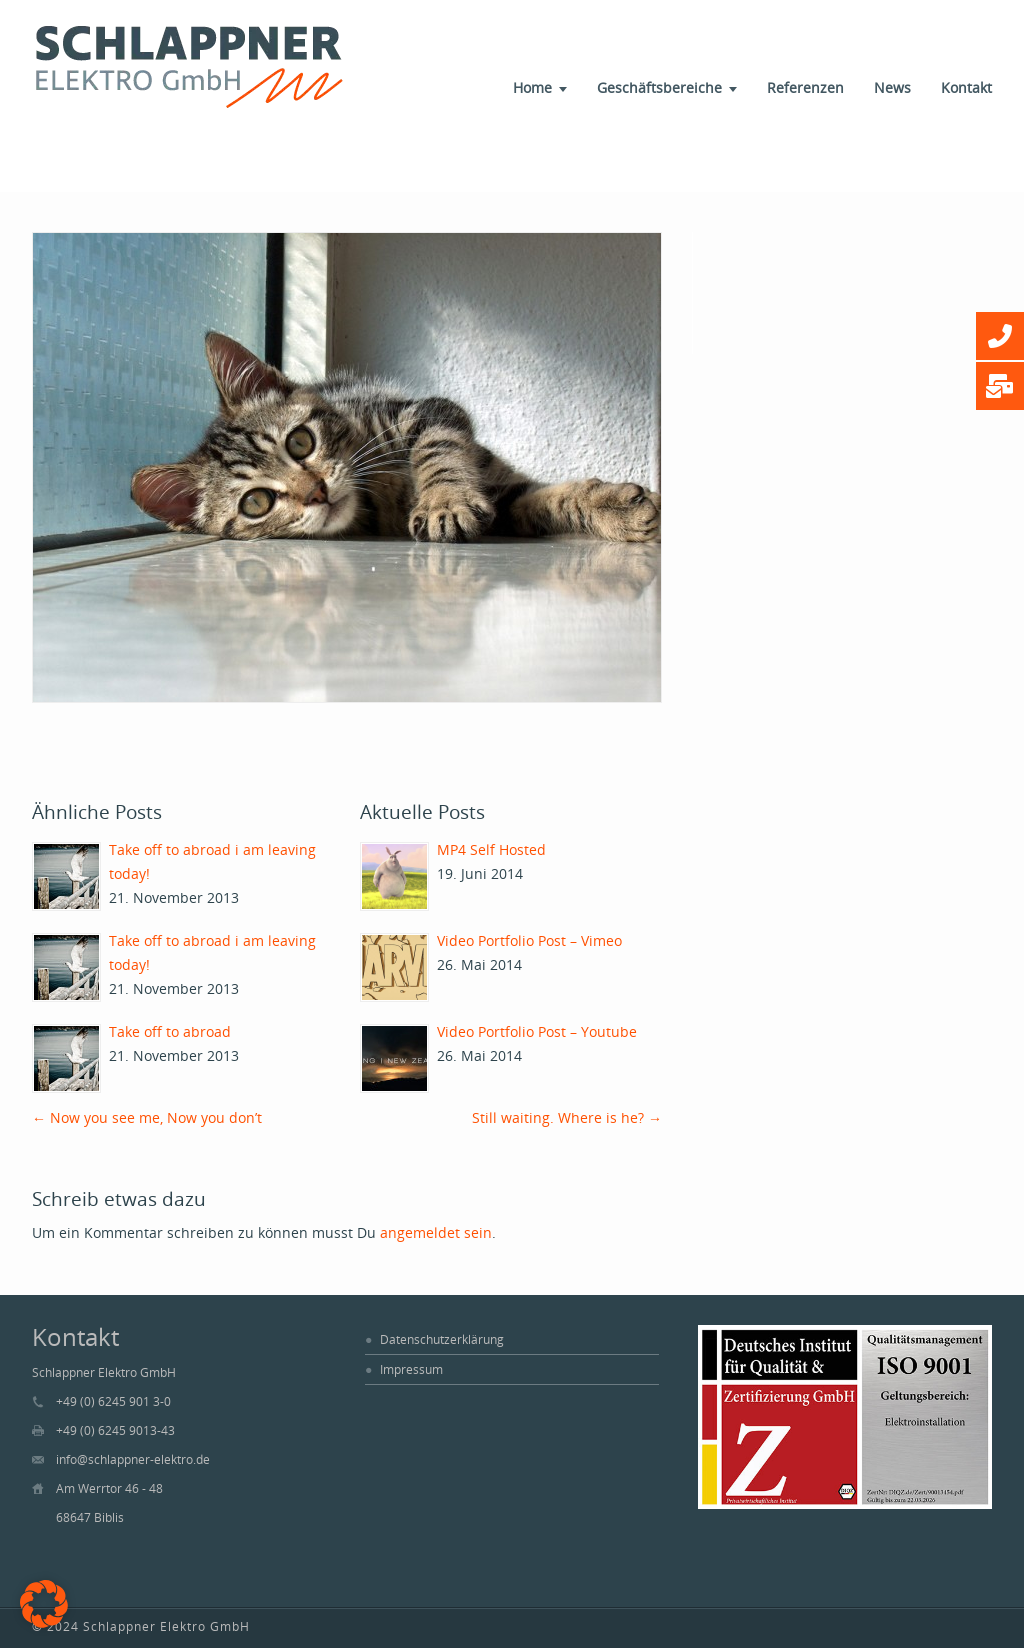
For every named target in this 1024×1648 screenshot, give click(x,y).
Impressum (411, 1369)
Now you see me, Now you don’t (147, 1117)
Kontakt (966, 87)
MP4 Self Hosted (491, 849)
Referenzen (805, 87)
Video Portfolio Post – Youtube (537, 1031)
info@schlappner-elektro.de (133, 1459)
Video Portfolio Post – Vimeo (529, 940)
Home (532, 87)
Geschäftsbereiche (659, 87)
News (892, 87)
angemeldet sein (436, 1232)
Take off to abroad (170, 1031)
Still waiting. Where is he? (567, 1117)
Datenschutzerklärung (442, 1339)
